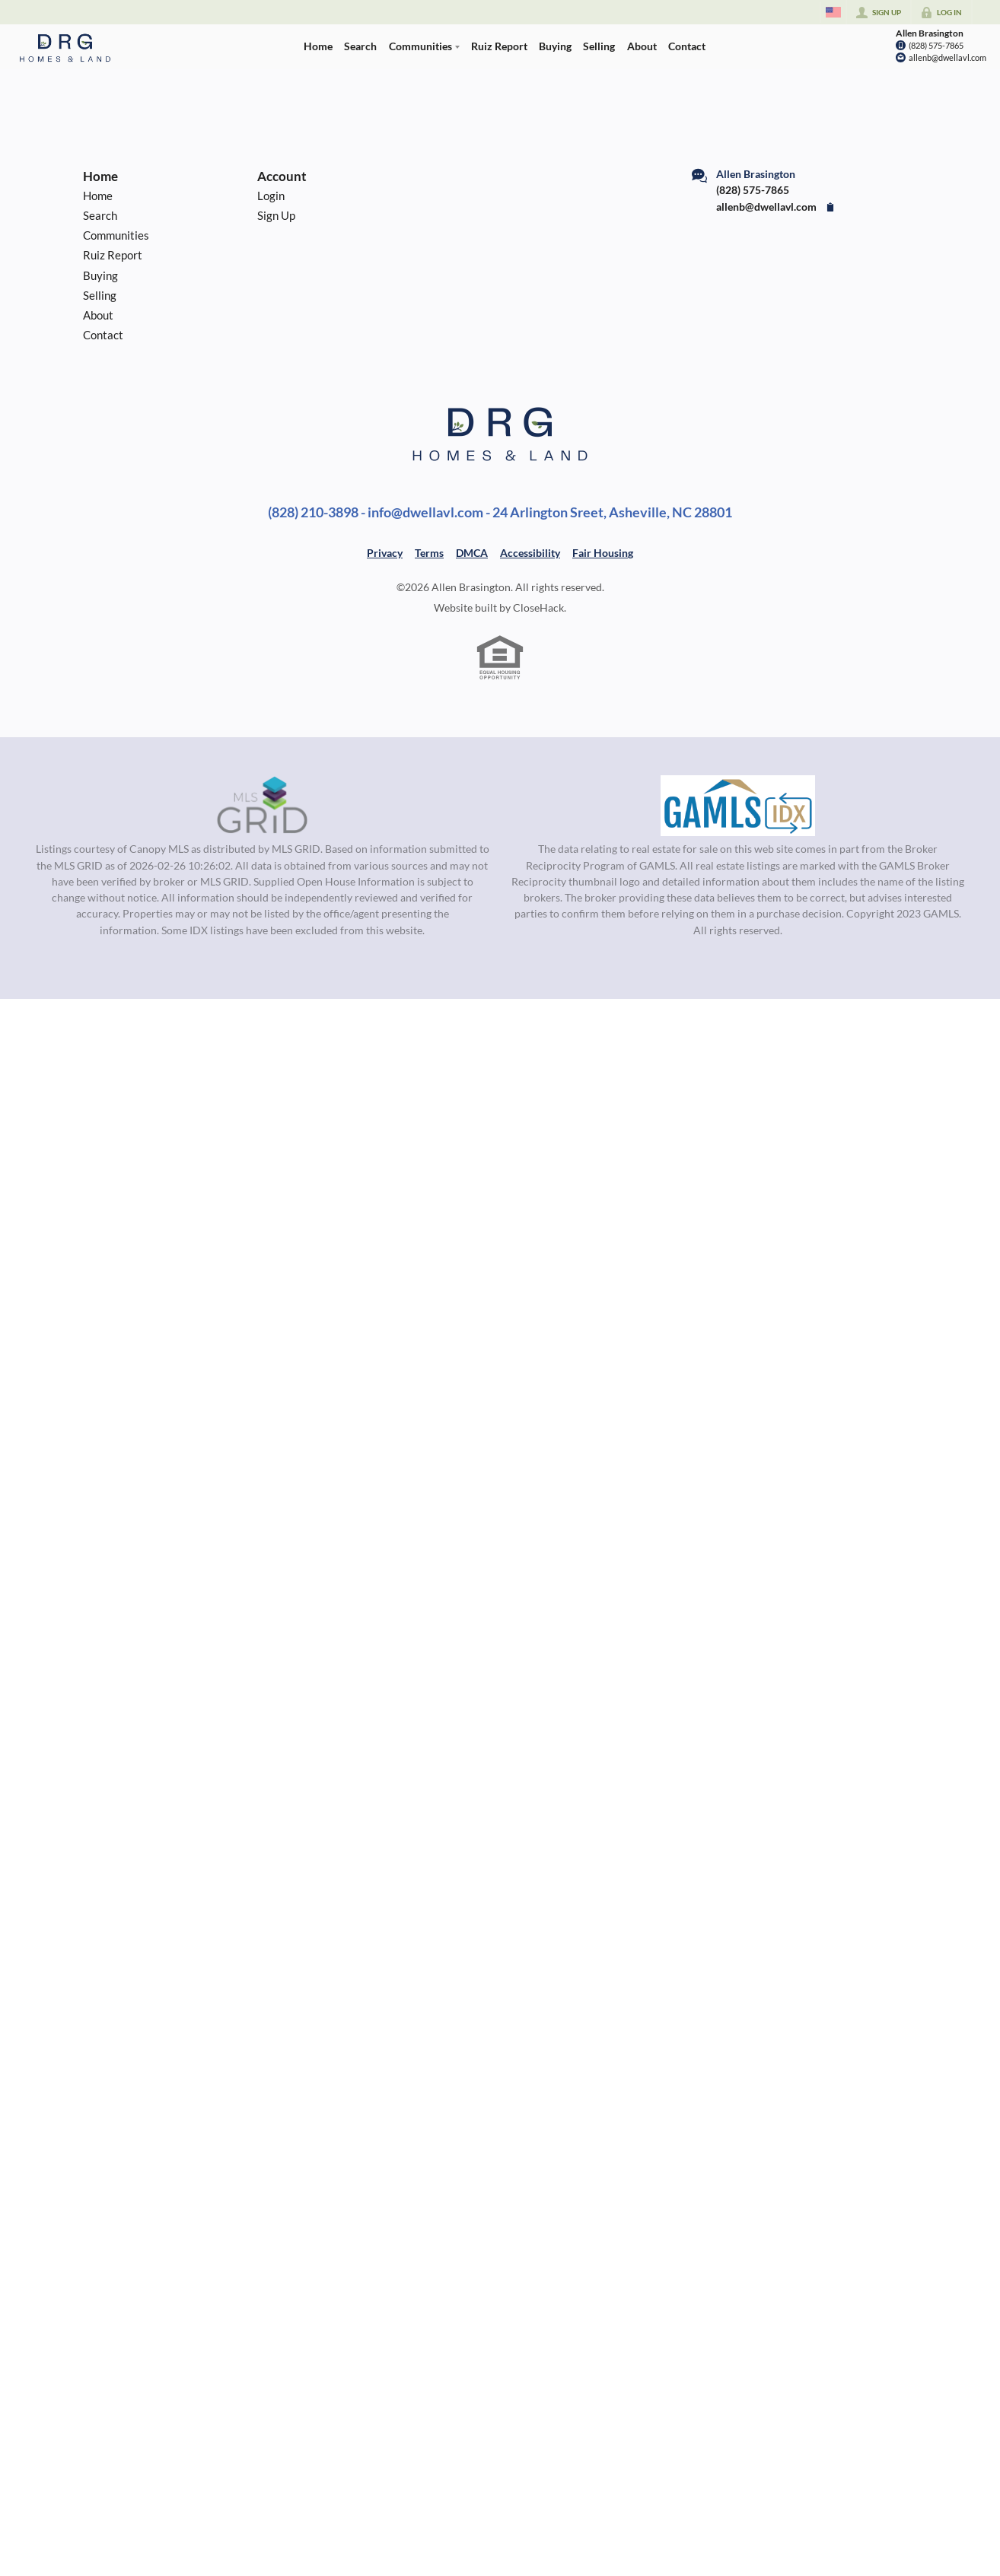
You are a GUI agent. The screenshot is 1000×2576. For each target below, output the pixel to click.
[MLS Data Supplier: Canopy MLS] (262, 806)
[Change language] (833, 12)
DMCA (472, 552)
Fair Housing (602, 552)
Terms (429, 552)
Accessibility (530, 552)
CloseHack (538, 607)
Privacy (385, 552)
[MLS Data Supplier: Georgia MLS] (737, 806)
